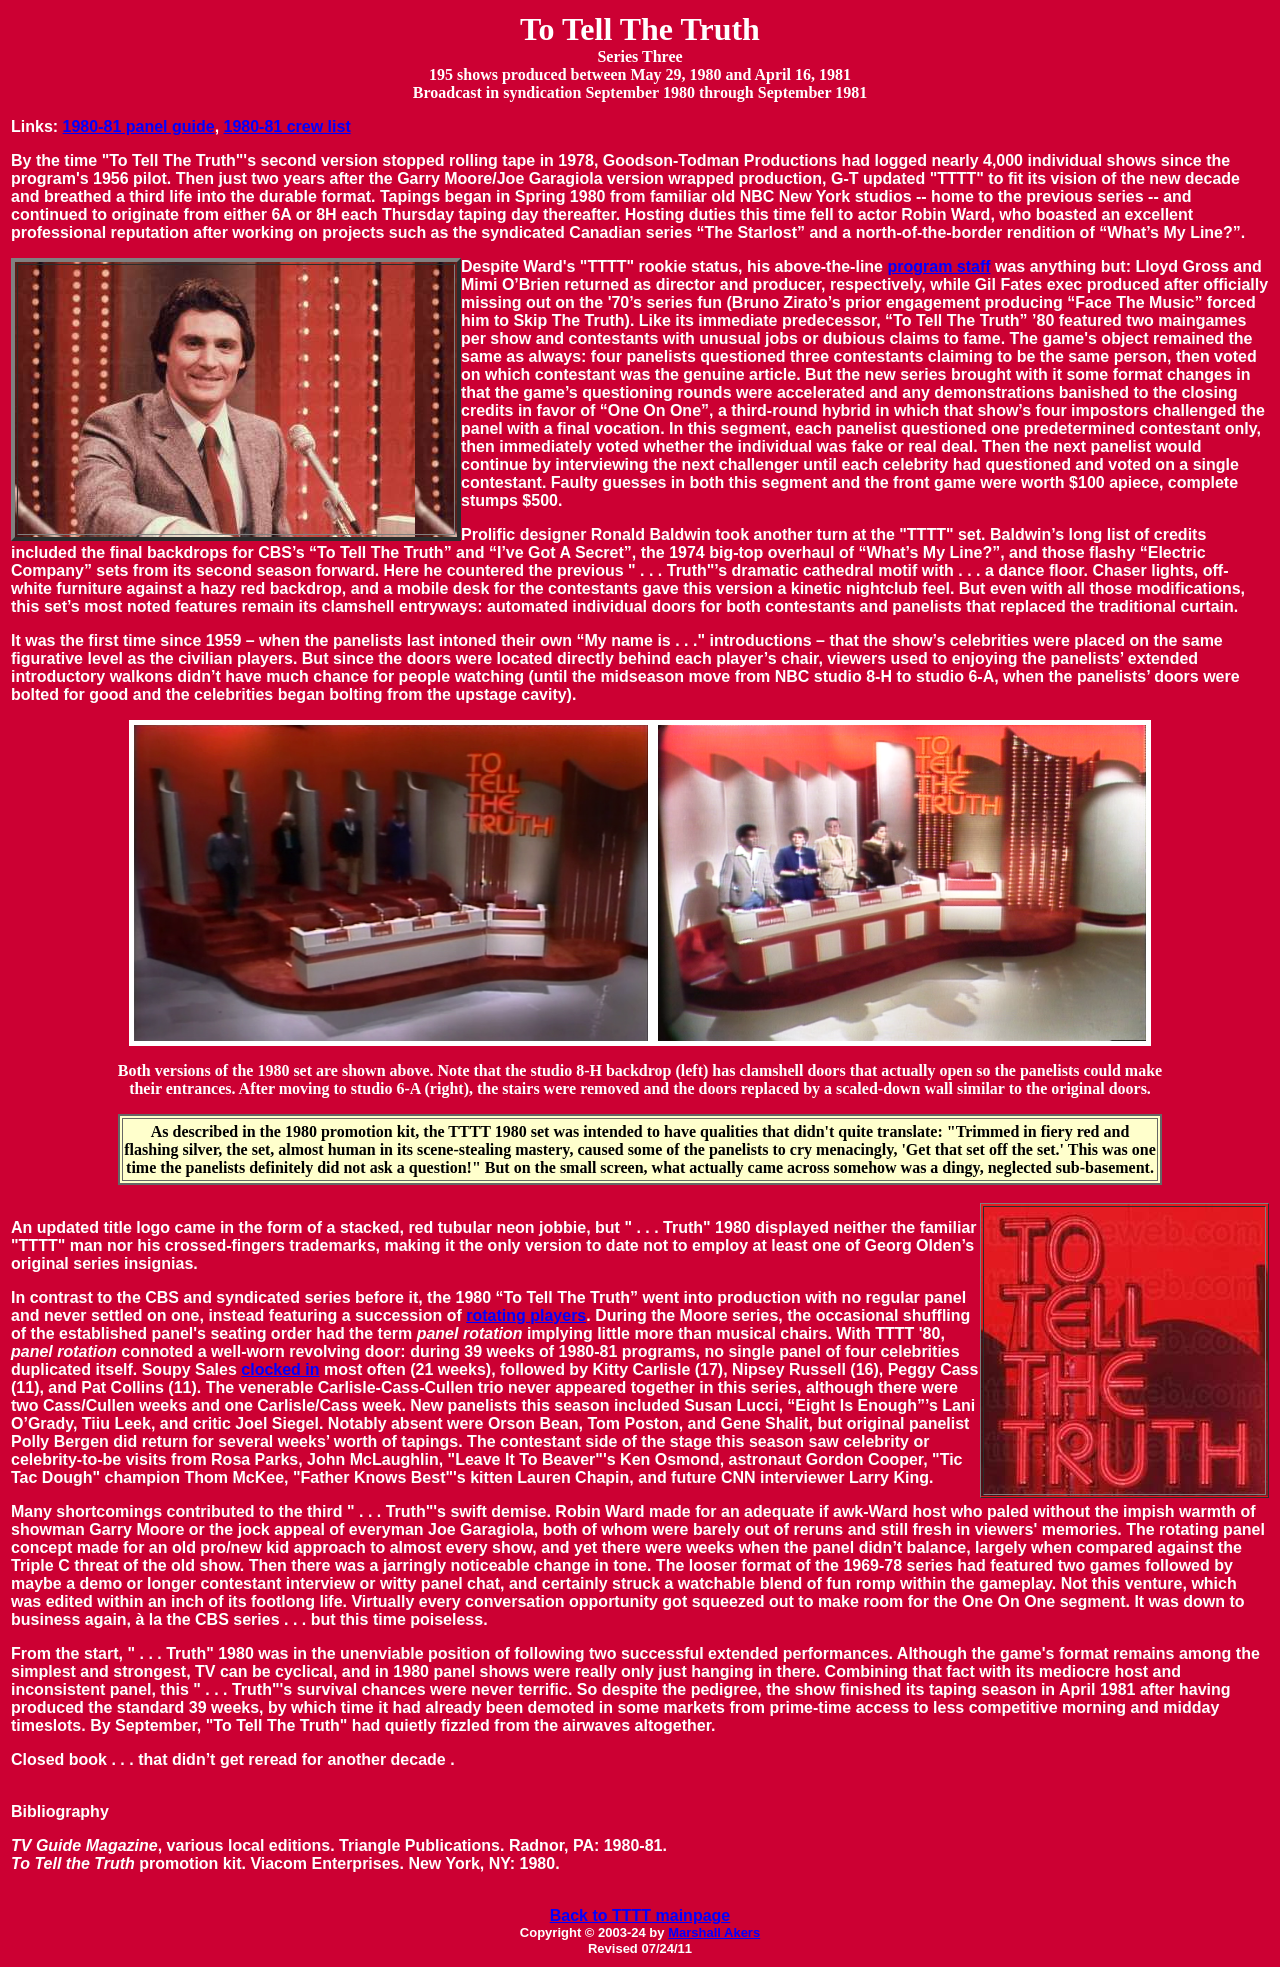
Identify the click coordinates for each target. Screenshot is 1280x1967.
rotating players (526, 1315)
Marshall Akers (714, 1932)
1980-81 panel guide (139, 126)
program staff (938, 266)
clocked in (280, 1369)
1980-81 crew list (287, 126)
